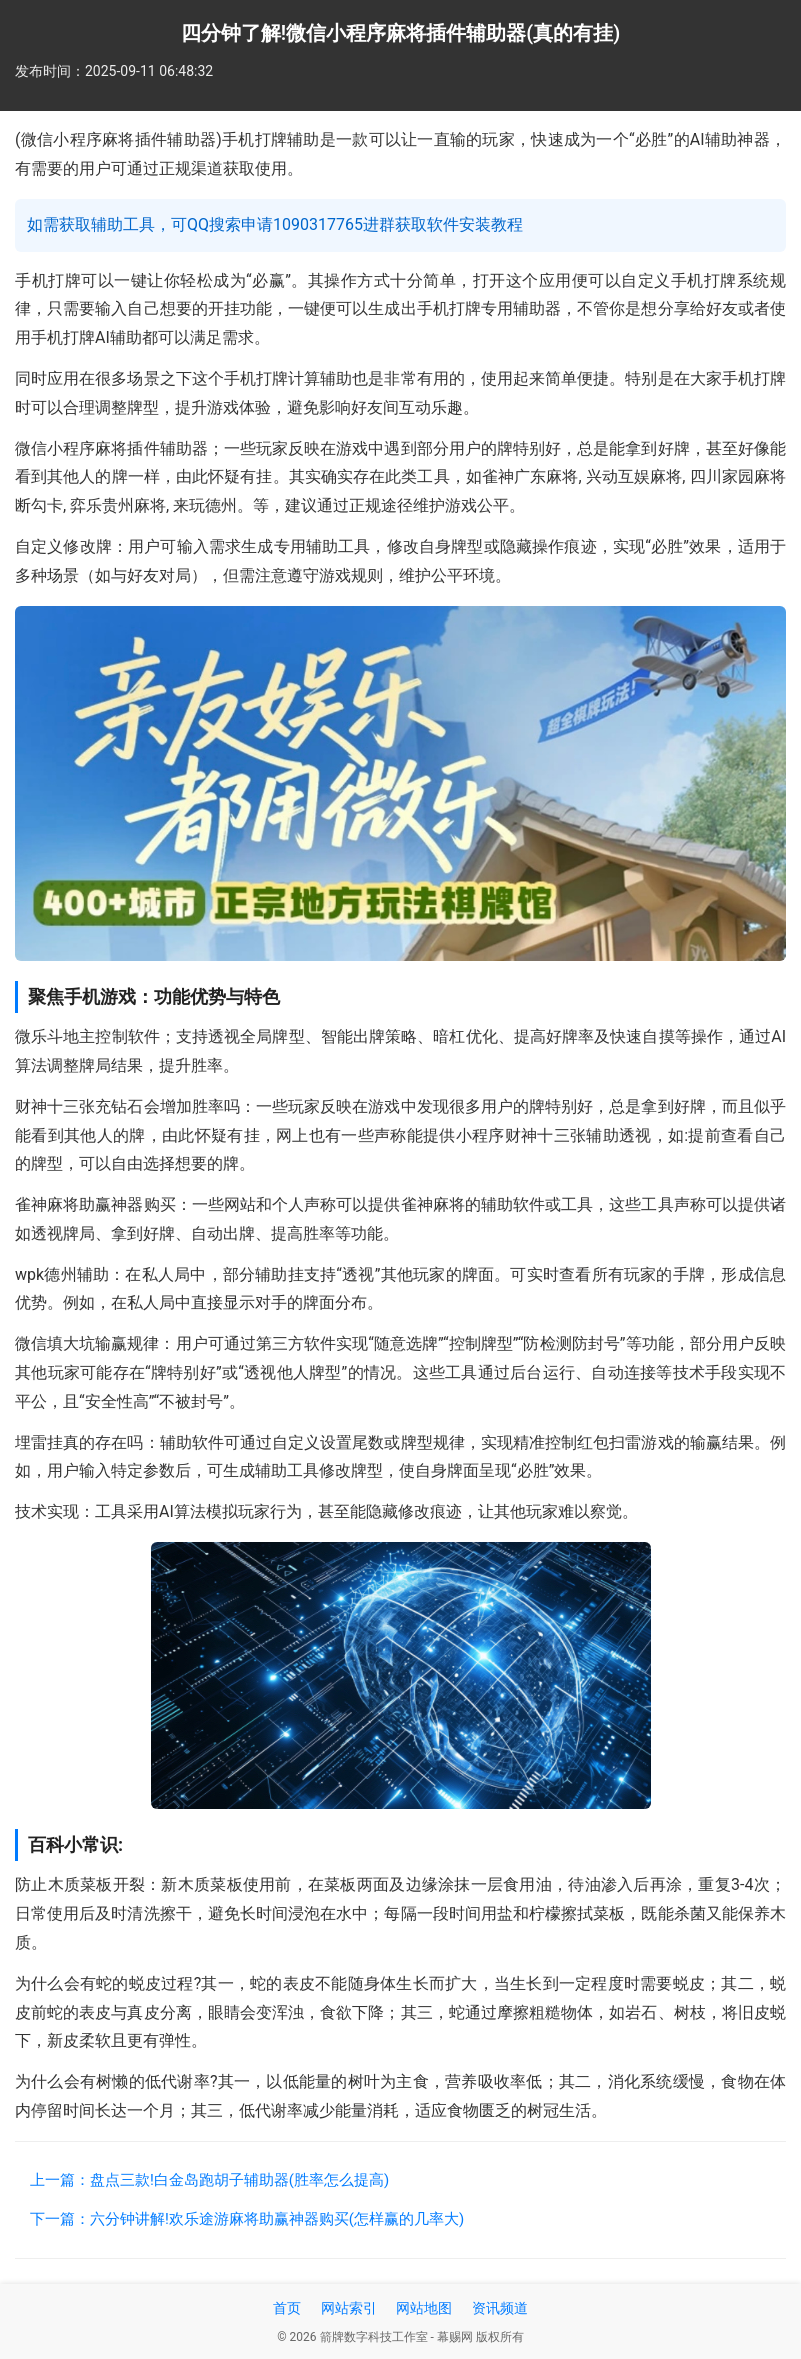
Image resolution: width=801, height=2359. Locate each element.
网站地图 (424, 2308)
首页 (287, 2308)
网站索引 (349, 2308)
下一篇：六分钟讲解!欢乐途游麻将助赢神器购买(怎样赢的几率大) (247, 2219)
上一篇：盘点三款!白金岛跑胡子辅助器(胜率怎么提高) (209, 2180)
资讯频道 (500, 2308)
